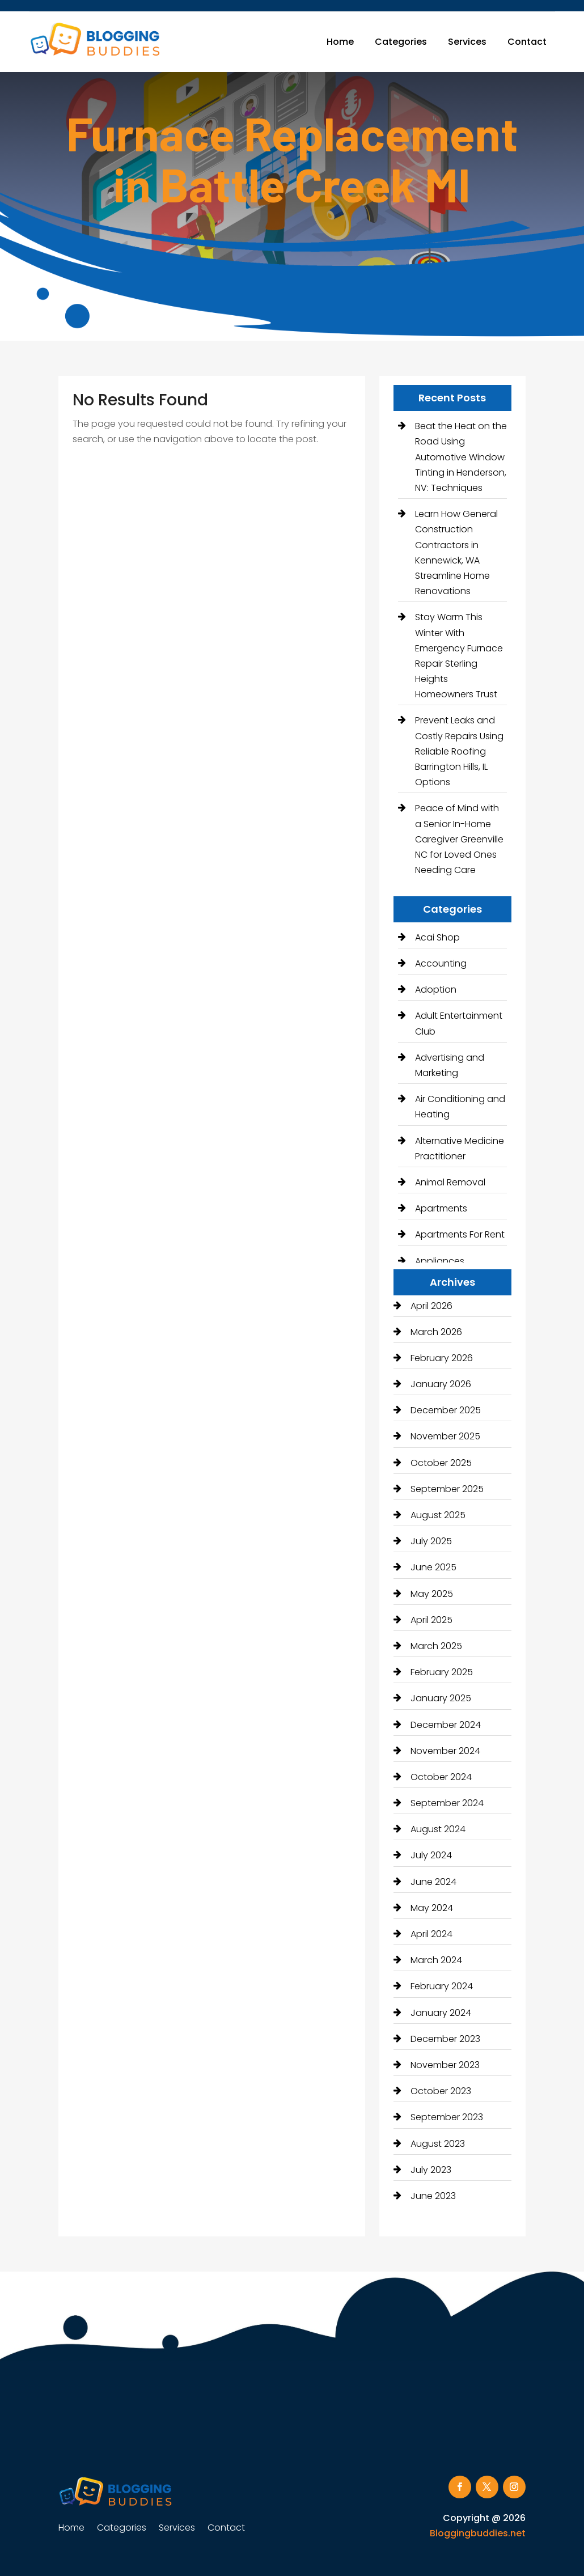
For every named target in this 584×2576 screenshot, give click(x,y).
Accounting (441, 963)
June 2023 (433, 2195)
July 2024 (431, 1855)
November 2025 (445, 1436)
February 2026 (442, 1358)
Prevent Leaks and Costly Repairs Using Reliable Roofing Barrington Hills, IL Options (459, 751)
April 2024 (431, 1934)
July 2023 (431, 2169)
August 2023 (438, 2143)
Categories (401, 41)
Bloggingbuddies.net (478, 2533)
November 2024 (445, 1750)
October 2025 (441, 1462)
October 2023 (441, 2091)
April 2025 (431, 1619)
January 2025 (441, 1698)
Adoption (435, 989)
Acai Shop (437, 937)
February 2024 (442, 1986)
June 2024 (433, 1881)
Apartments (441, 1208)
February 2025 (442, 1672)
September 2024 (447, 1803)
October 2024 (441, 1776)
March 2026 (436, 1331)
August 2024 (438, 1829)
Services (467, 41)
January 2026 (441, 1384)
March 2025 (436, 1646)
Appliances (439, 1261)
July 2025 (431, 1541)
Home (340, 41)
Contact (527, 41)
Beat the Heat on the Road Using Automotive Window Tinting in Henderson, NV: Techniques (461, 457)
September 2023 (447, 2117)
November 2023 (445, 2064)
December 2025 (446, 1410)
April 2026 (431, 1305)
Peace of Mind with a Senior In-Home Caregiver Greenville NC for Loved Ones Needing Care (459, 839)
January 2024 (441, 2012)
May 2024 (432, 1907)
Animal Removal (450, 1182)
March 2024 (436, 1960)
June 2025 (433, 1567)
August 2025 (438, 1515)
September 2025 (447, 1488)
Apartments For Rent (460, 1234)
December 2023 (445, 2038)
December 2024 (446, 1724)
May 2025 (432, 1593)
